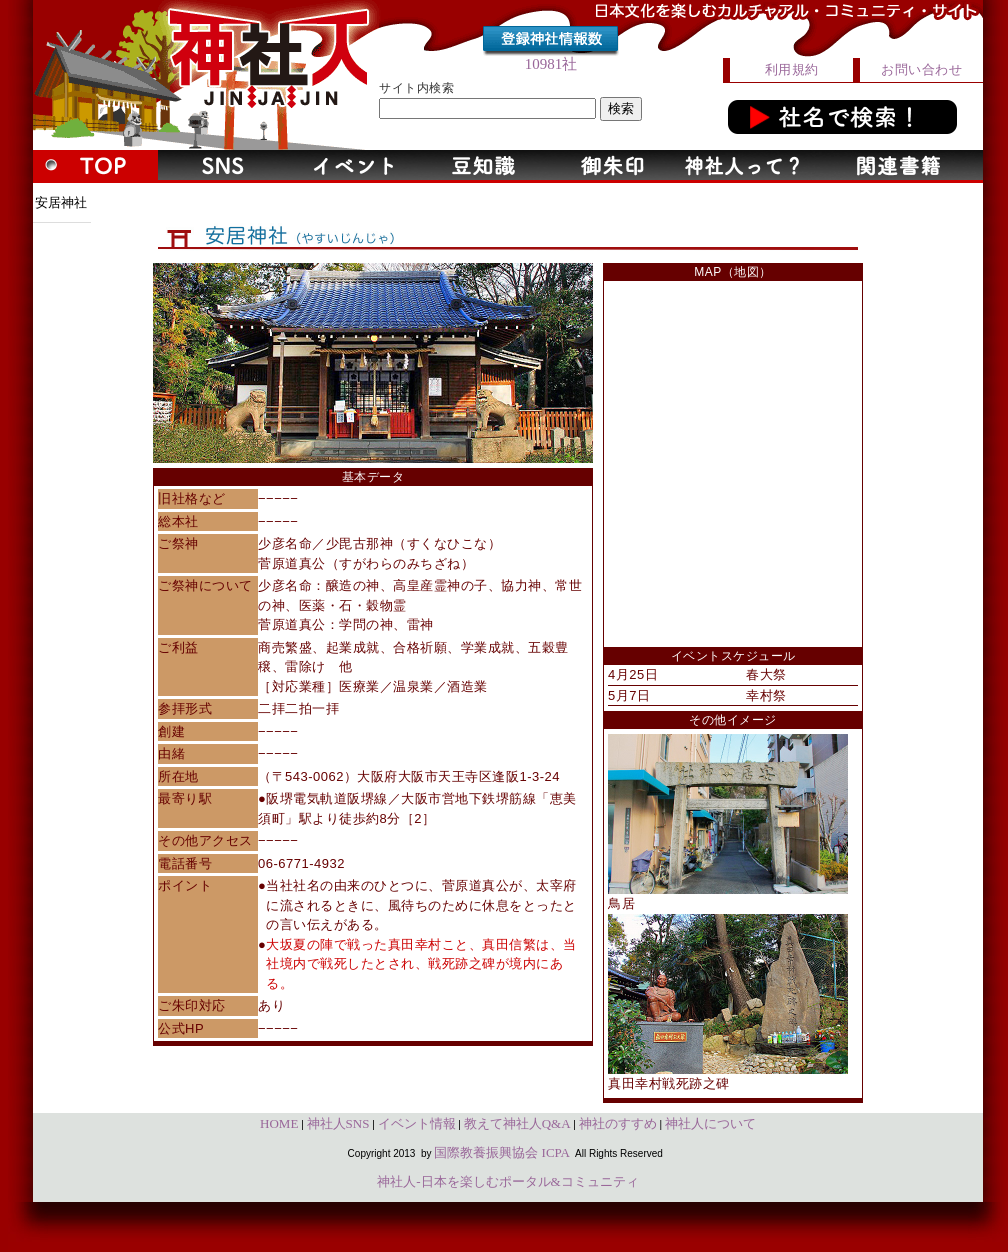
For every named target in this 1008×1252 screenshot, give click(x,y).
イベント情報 (417, 1123)
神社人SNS (338, 1123)
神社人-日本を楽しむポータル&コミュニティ (507, 1181)
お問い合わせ (921, 69)
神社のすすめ (618, 1123)
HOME (279, 1123)
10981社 (551, 64)
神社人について (710, 1123)
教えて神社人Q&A (517, 1123)
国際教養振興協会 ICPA (502, 1152)
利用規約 (792, 69)
